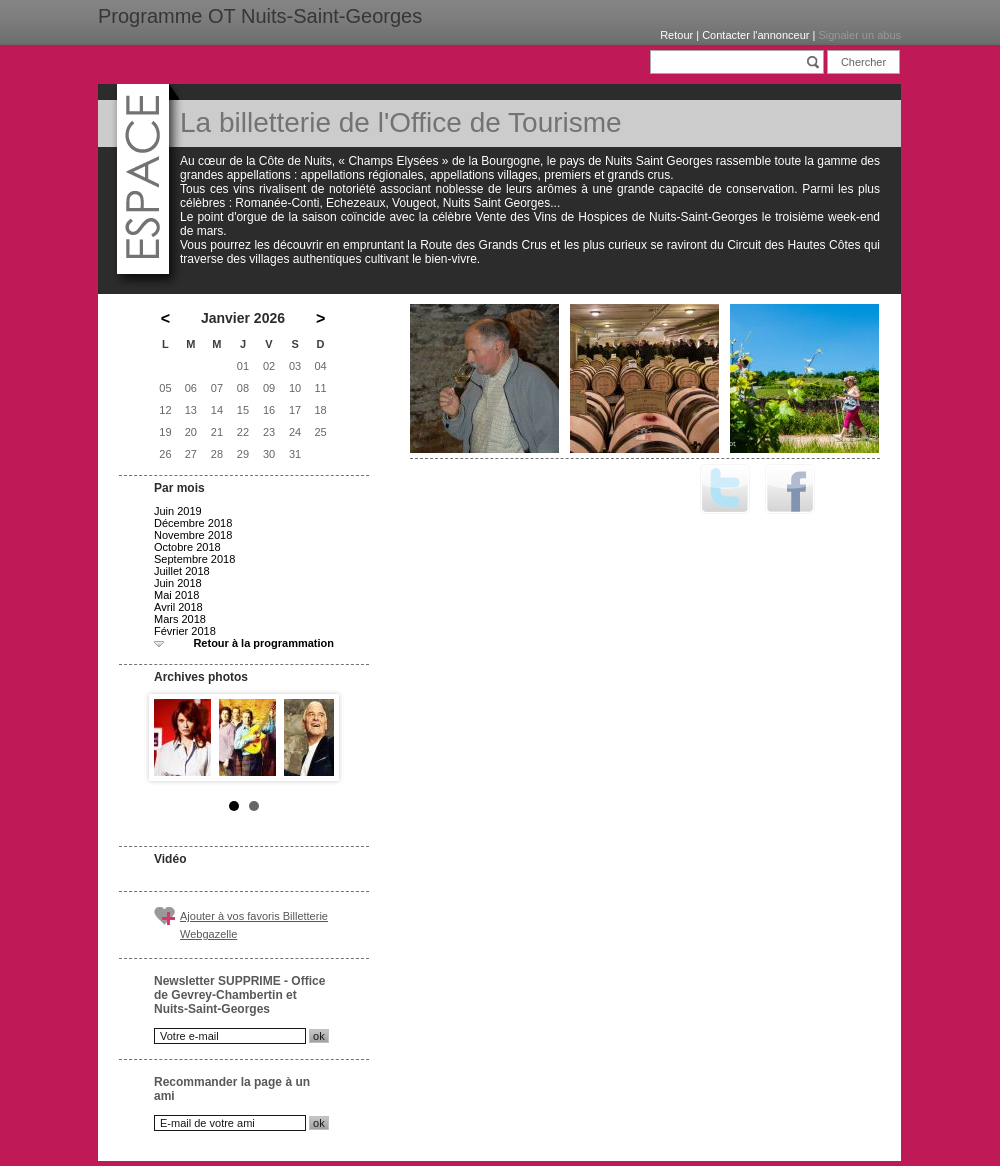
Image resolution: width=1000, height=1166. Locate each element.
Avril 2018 (178, 607)
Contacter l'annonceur (755, 35)
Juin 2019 (178, 511)
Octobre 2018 (187, 547)
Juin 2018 (178, 583)
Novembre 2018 (193, 535)
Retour (676, 35)
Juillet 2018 (182, 571)
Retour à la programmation (263, 643)
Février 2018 (185, 631)
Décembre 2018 (193, 523)
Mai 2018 (176, 595)
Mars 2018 (180, 619)
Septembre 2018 (194, 559)
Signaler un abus (859, 35)
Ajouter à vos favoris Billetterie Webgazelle (254, 925)
